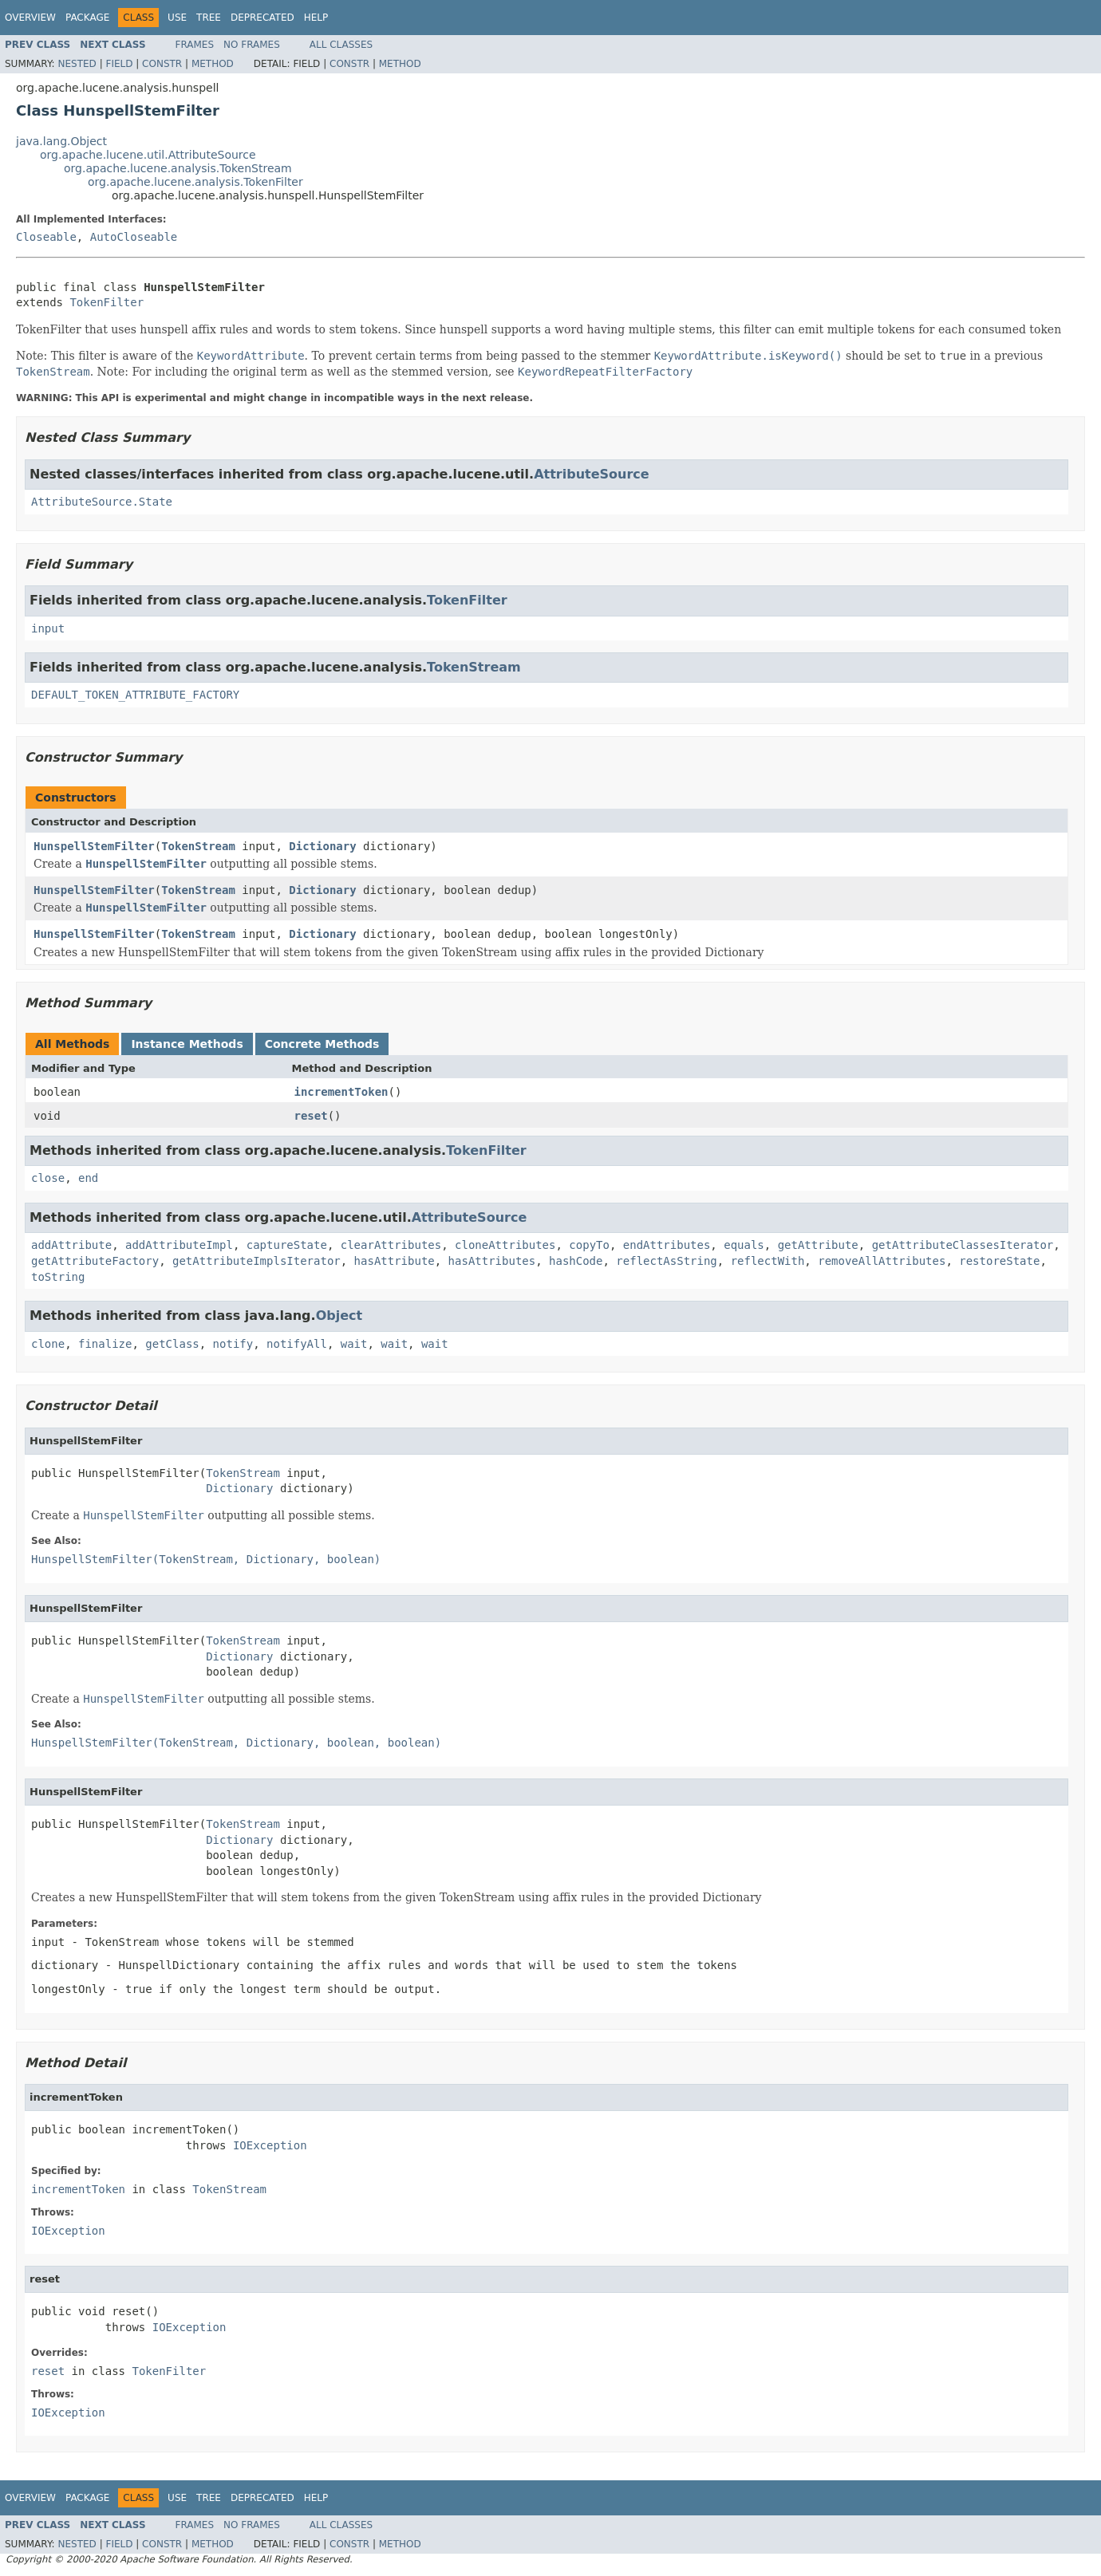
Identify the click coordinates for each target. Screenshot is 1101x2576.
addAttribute (71, 1245)
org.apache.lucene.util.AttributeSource (148, 154)
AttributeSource (591, 474)
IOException (270, 2145)
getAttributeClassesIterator (963, 1245)
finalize (105, 1343)
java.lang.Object (61, 141)
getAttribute (818, 1245)
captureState (287, 1245)
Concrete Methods (322, 1044)
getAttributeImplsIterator (256, 1261)
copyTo (589, 1245)
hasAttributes (492, 1261)
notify (233, 1343)
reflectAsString (666, 1261)
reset (311, 1115)
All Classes (341, 44)
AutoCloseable (134, 236)
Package (87, 17)
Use (177, 17)
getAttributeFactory (95, 1261)
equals (744, 1245)
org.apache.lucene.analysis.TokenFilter (195, 181)
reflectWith (768, 1261)
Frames (195, 44)
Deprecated (262, 17)
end (88, 1178)
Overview (30, 17)
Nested (76, 63)
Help (316, 17)
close (48, 1178)
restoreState (999, 1261)
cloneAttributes (505, 1245)
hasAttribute (394, 1261)
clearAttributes (391, 1245)
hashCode (575, 1261)
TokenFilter (106, 302)
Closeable (46, 236)
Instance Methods (187, 1044)
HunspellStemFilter (94, 846)
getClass (172, 1343)
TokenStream (474, 667)
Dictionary (322, 846)
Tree (208, 17)
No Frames (251, 44)
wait (354, 1343)
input (48, 628)
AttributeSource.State (101, 501)
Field (118, 63)
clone (48, 1343)
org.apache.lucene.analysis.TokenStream (178, 168)
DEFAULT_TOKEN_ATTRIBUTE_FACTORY (135, 694)
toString (58, 1276)
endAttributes (667, 1245)
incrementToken (341, 1091)
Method (212, 63)
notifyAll (296, 1343)
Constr (162, 63)
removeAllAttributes (881, 1261)
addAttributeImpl (179, 1245)
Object (339, 1315)
